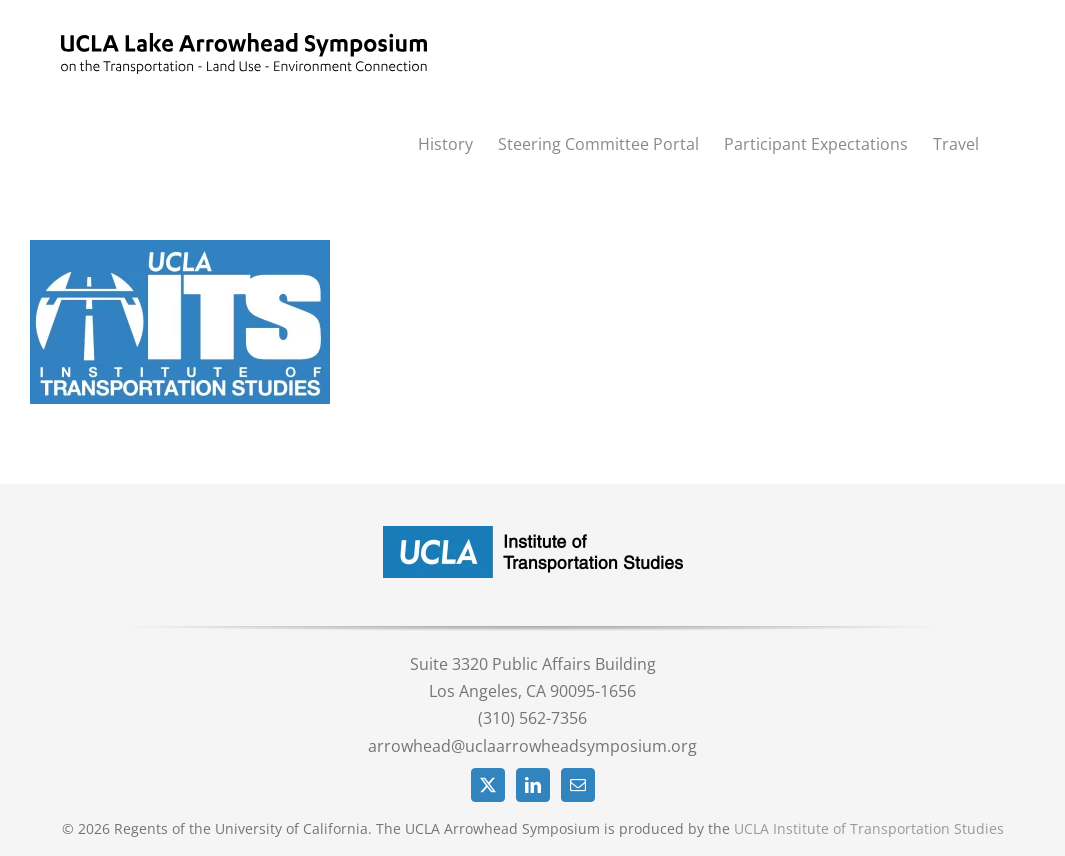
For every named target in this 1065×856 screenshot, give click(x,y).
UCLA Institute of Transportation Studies (869, 828)
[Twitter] (488, 785)
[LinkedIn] (533, 785)
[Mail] (578, 785)
